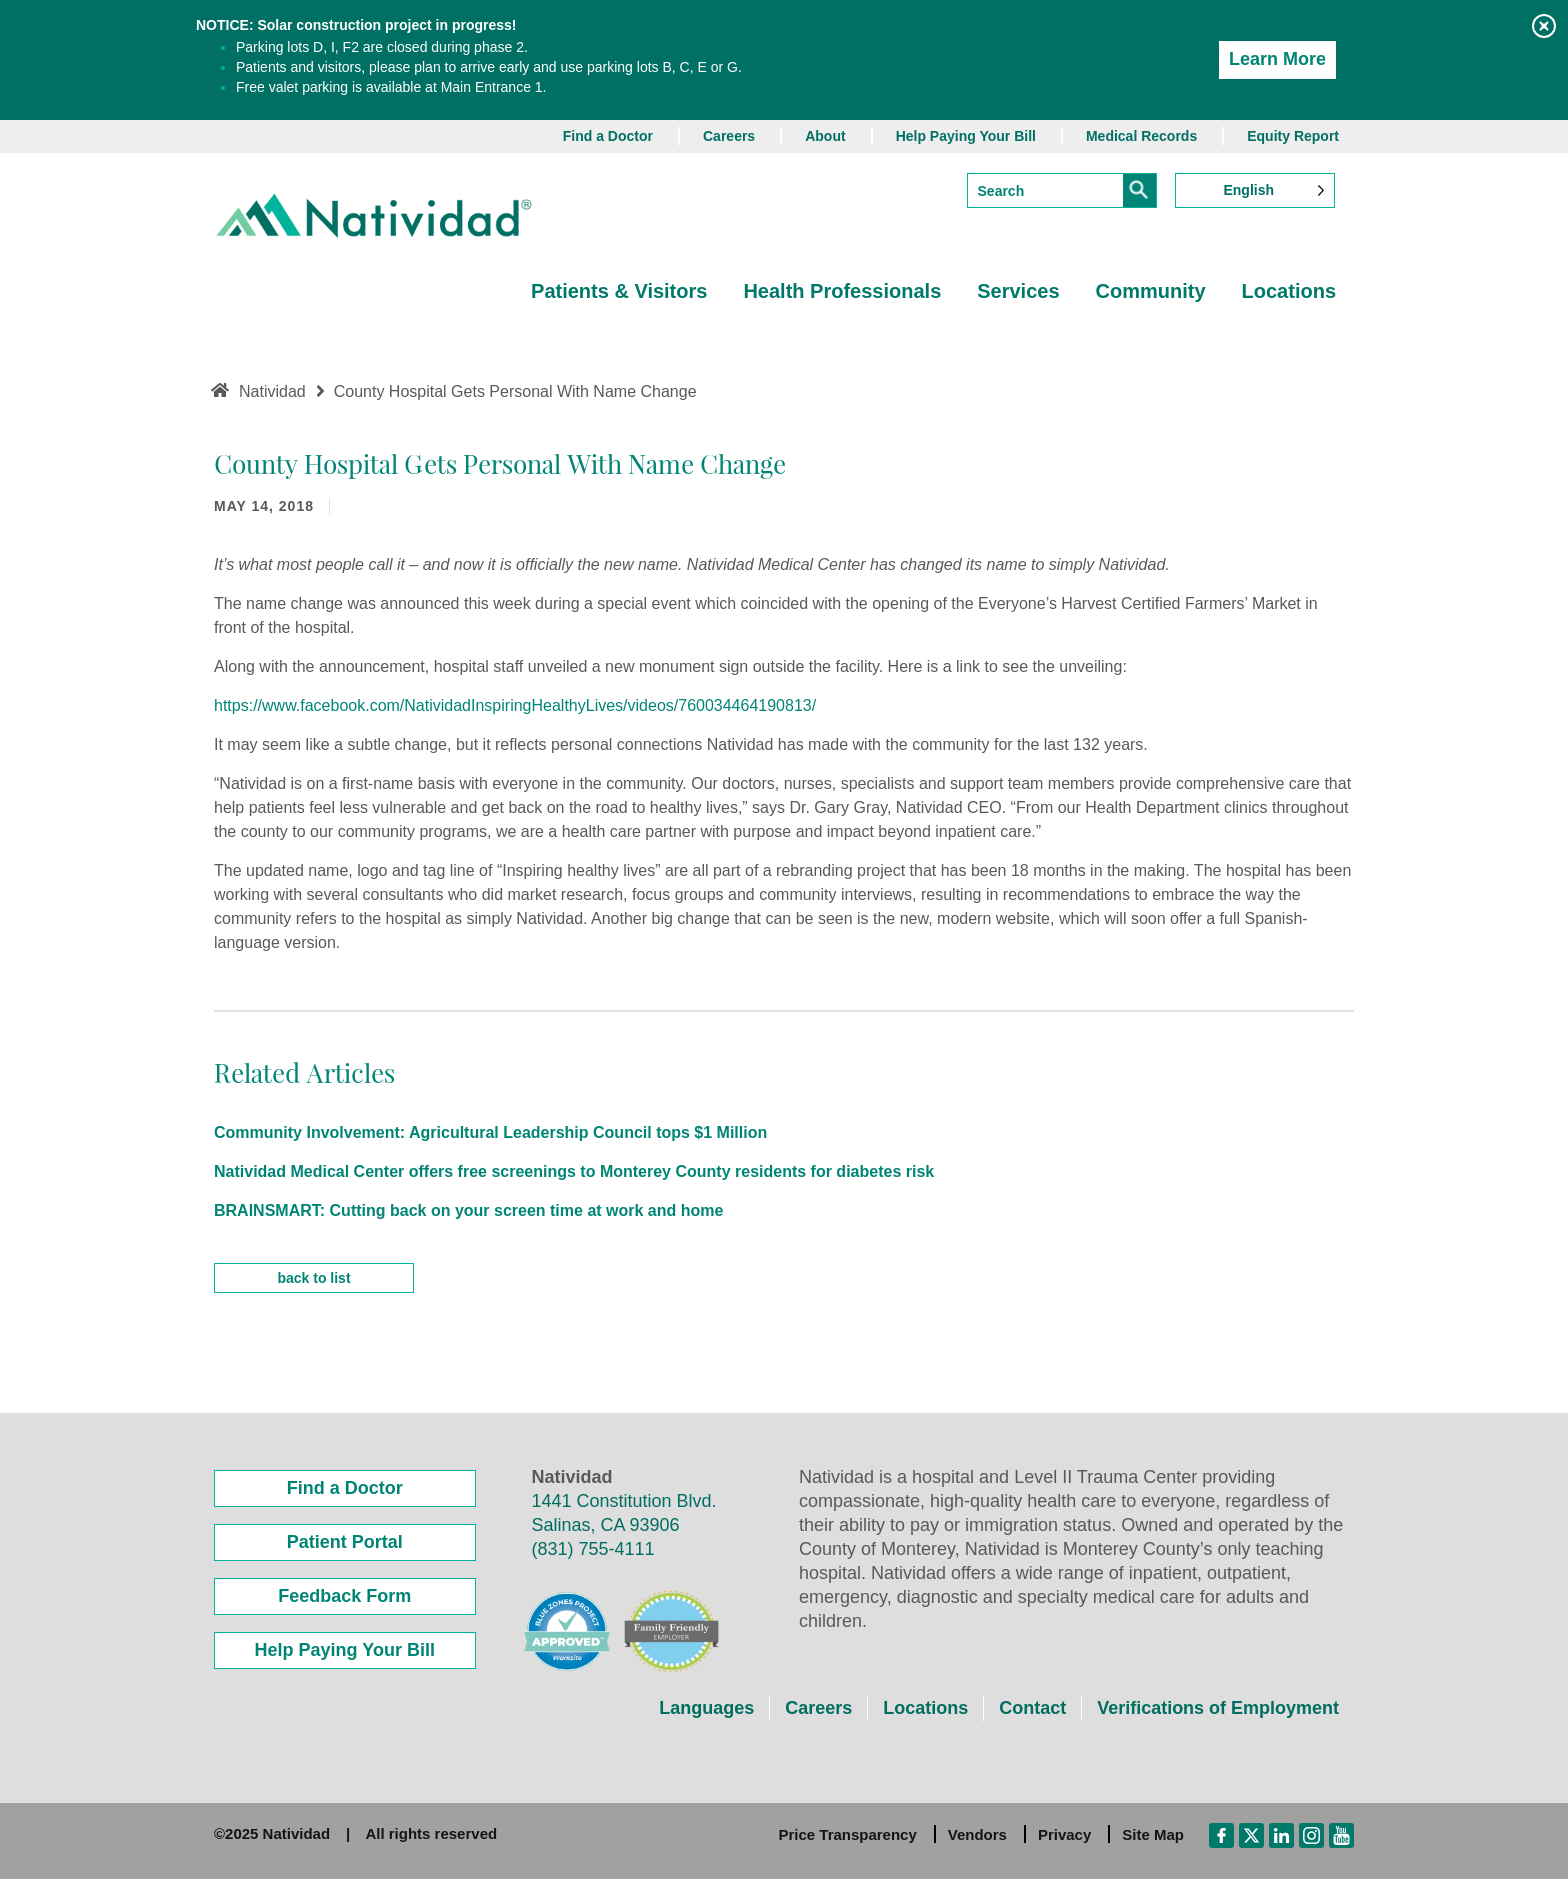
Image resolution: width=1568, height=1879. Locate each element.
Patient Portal (345, 1542)
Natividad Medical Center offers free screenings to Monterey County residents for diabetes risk (574, 1171)
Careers (729, 136)
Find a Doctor (608, 136)
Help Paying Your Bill (966, 136)
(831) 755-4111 (593, 1549)
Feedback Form (344, 1596)
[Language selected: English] (1255, 190)
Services (1018, 291)
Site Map (1153, 1834)
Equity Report (1293, 136)
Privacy (1064, 1834)
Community (1151, 291)
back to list (313, 1278)
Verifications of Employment (1218, 1708)
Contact (1032, 1708)
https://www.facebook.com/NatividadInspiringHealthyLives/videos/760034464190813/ (515, 705)
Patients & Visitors (619, 291)
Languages (706, 1708)
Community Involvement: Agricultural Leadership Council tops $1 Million (490, 1132)
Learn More (1277, 59)
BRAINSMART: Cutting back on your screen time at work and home (468, 1210)
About (825, 136)
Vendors (977, 1834)
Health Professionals (842, 291)
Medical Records (1141, 136)
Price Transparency (847, 1834)
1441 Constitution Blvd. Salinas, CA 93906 (624, 1513)
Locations (1289, 291)
